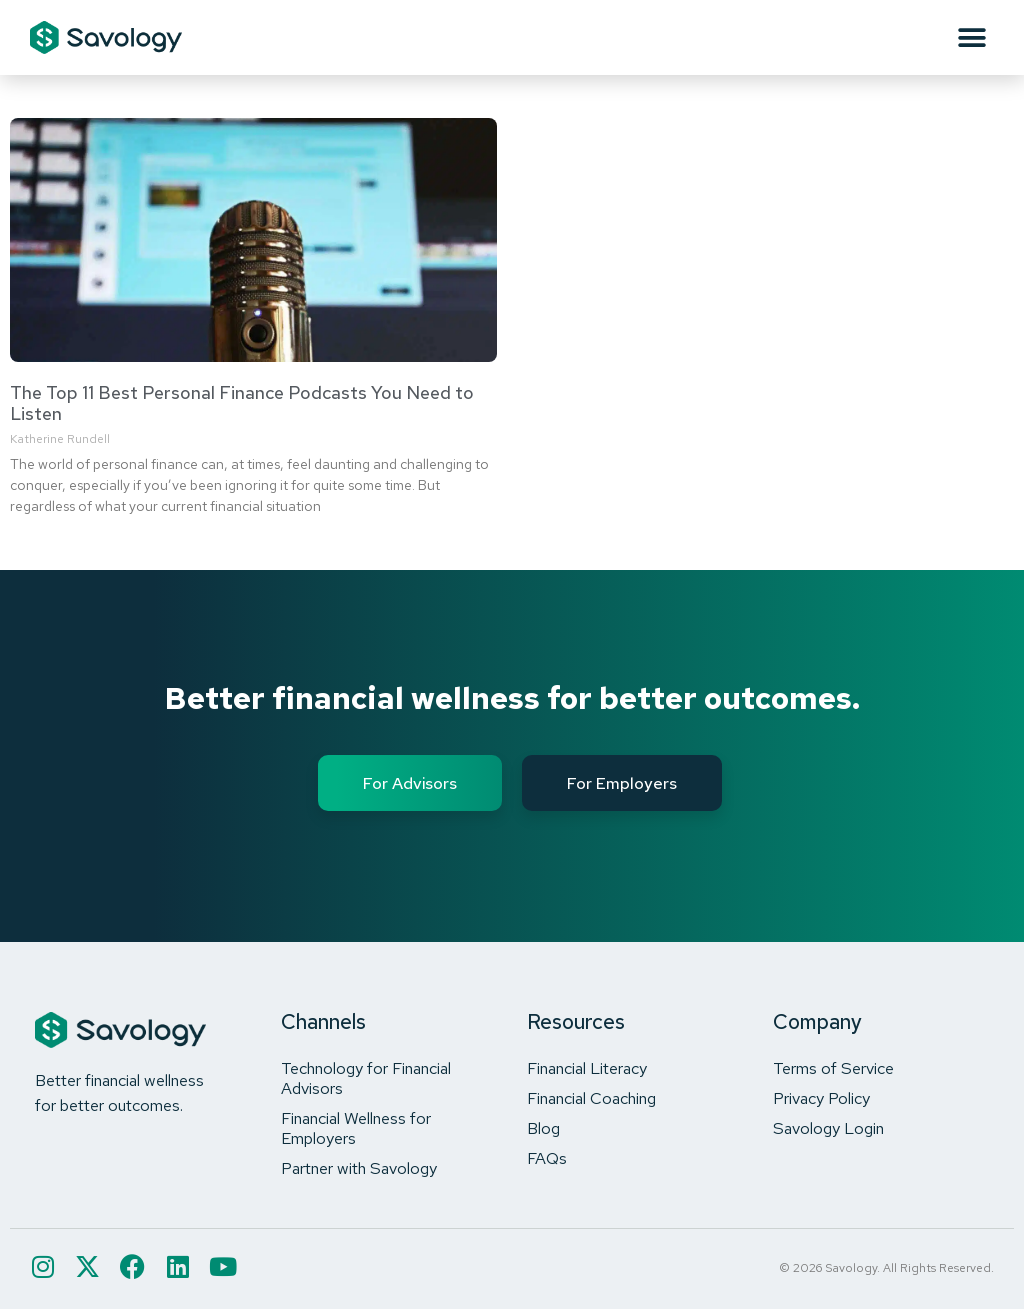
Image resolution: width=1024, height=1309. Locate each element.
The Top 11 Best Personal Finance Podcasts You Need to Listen (242, 403)
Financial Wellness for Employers (356, 1128)
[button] (971, 37)
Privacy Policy (821, 1098)
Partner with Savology (359, 1168)
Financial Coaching (591, 1098)
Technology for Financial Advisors (366, 1078)
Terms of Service (833, 1068)
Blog (543, 1128)
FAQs (547, 1158)
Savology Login (828, 1128)
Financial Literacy (587, 1068)
